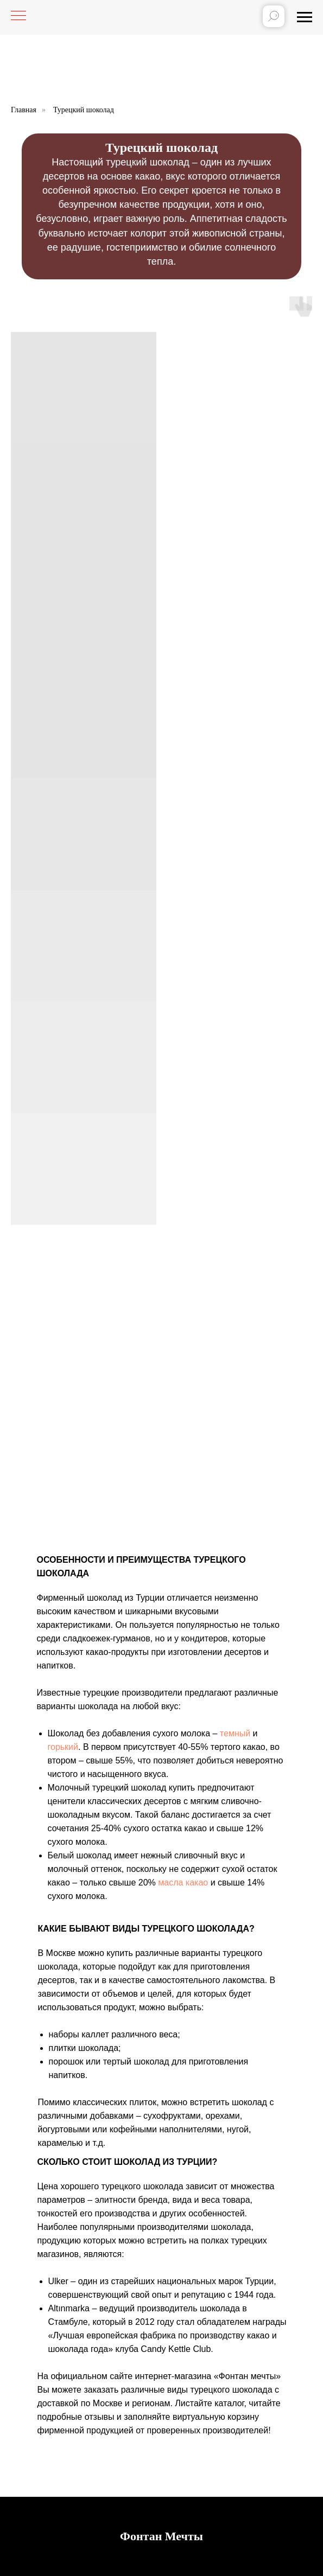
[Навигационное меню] (304, 17)
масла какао (183, 1882)
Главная (23, 110)
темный (235, 1733)
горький (63, 1747)
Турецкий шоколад (83, 110)
